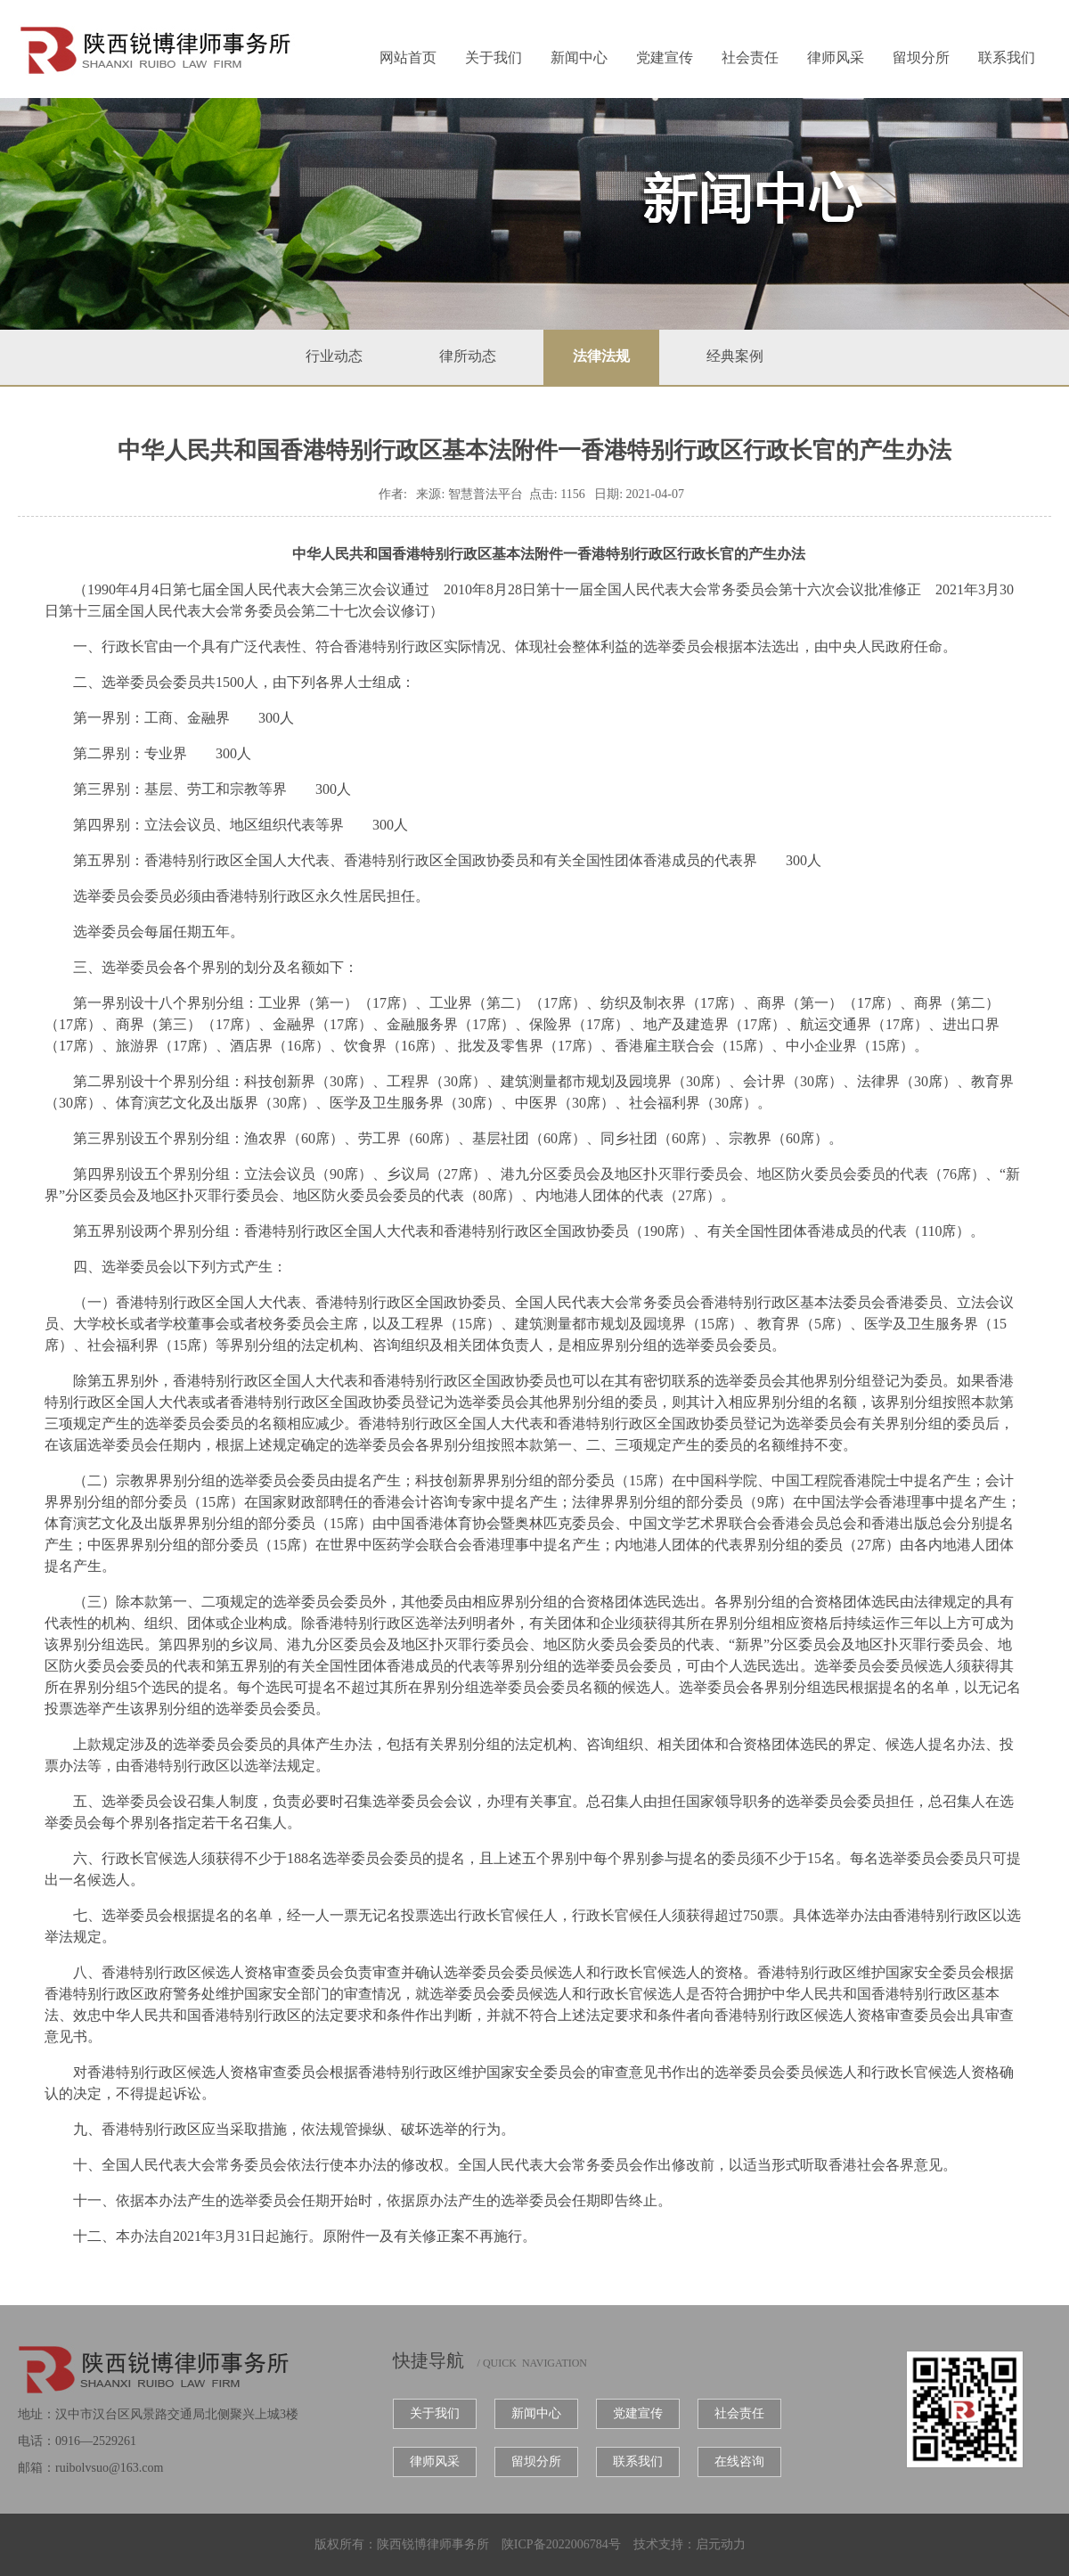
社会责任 (750, 57)
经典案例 (734, 356)
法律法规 (601, 356)
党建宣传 (664, 57)
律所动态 (467, 356)
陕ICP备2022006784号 (561, 2544)
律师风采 (835, 57)
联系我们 (1006, 57)
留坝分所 (921, 57)
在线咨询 (739, 2461)
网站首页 (408, 57)
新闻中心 (579, 57)
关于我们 (493, 57)
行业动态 (334, 356)
